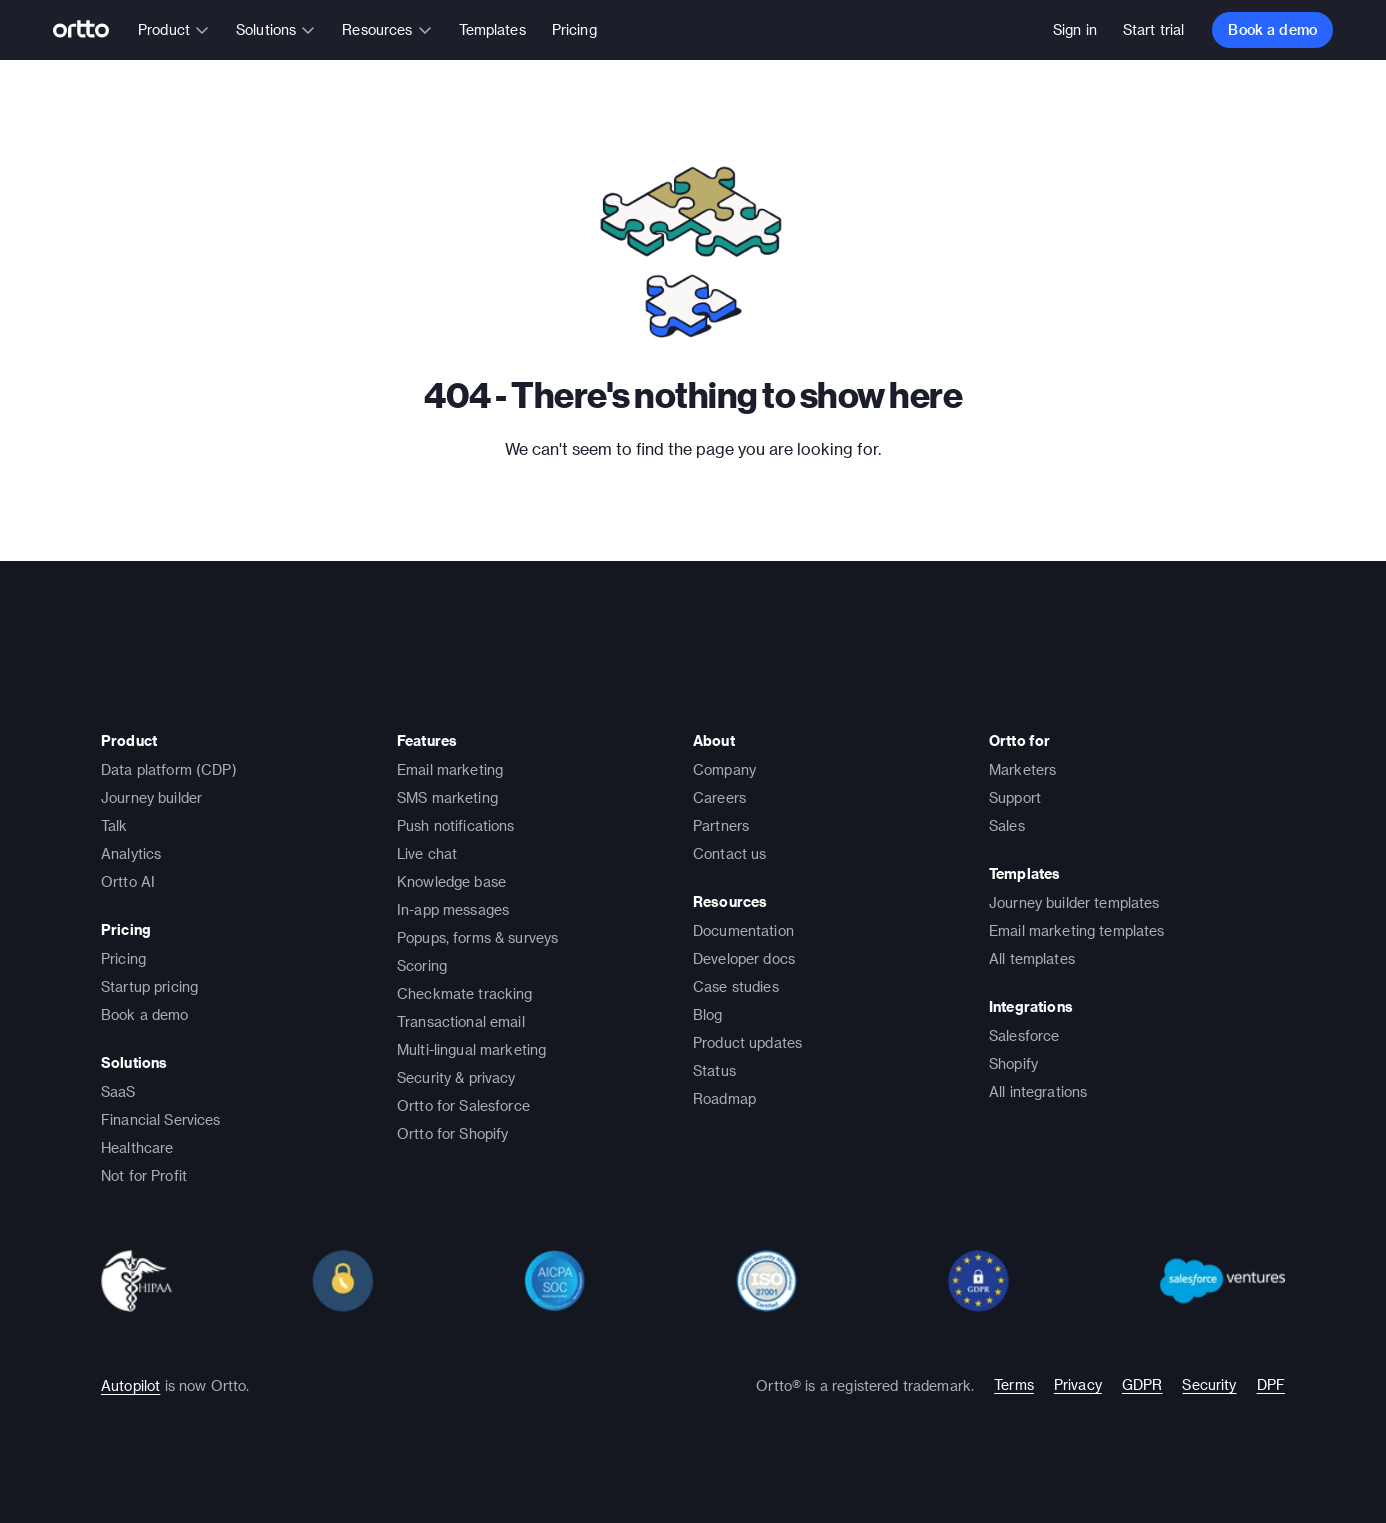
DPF (1271, 1384)
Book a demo (1272, 29)
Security (1209, 1384)
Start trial (1154, 29)
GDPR (1142, 1384)
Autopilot (130, 1385)
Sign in (1075, 29)
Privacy (1078, 1384)
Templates (492, 29)
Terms (1014, 1384)
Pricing (574, 29)
